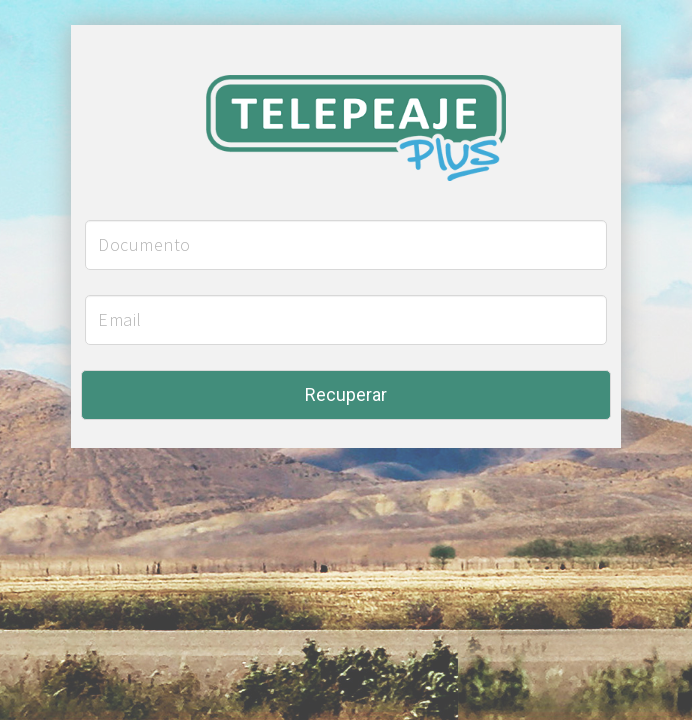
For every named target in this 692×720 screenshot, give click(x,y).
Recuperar (346, 394)
